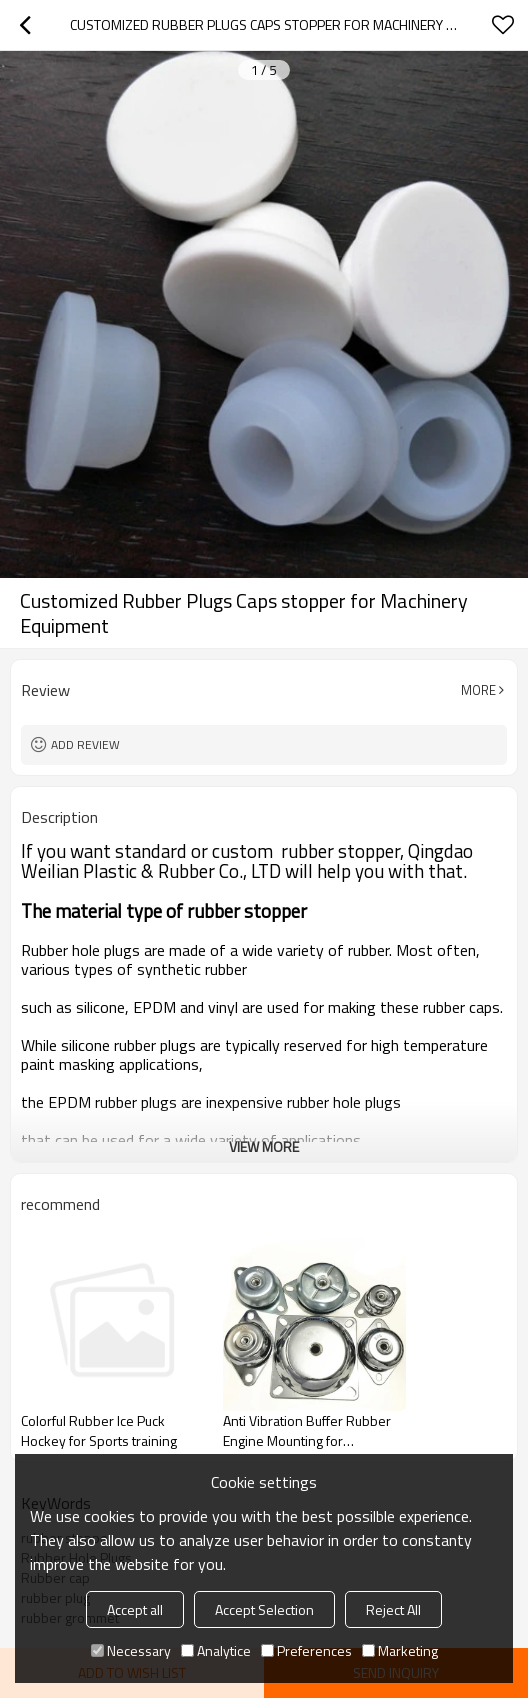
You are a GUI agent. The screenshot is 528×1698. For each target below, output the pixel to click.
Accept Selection (264, 1609)
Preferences (306, 1650)
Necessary (131, 1650)
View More (264, 1146)
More (478, 690)
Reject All (393, 1609)
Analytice (216, 1650)
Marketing (400, 1650)
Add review (85, 744)
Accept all (135, 1609)
